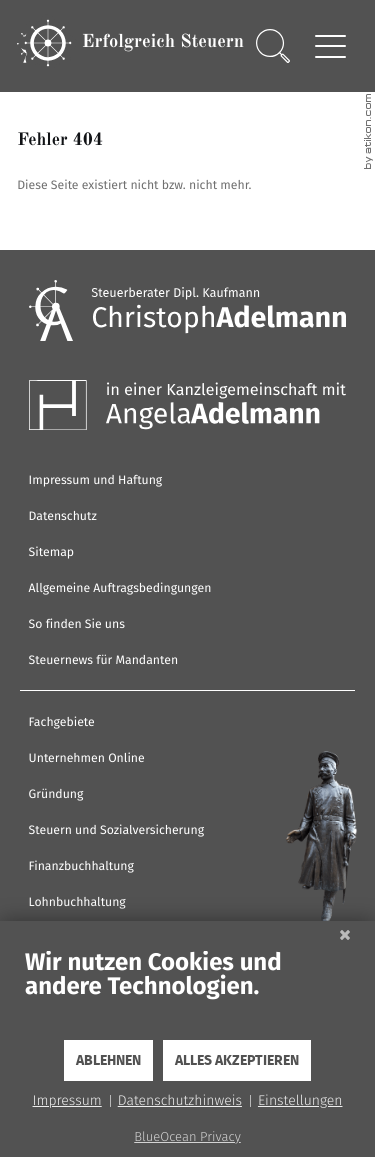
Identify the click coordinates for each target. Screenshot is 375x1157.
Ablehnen (108, 1061)
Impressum (67, 1100)
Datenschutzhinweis (180, 1100)
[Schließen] (345, 936)
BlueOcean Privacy (187, 1137)
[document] (187, 993)
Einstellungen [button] (300, 1100)
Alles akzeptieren (237, 1061)
